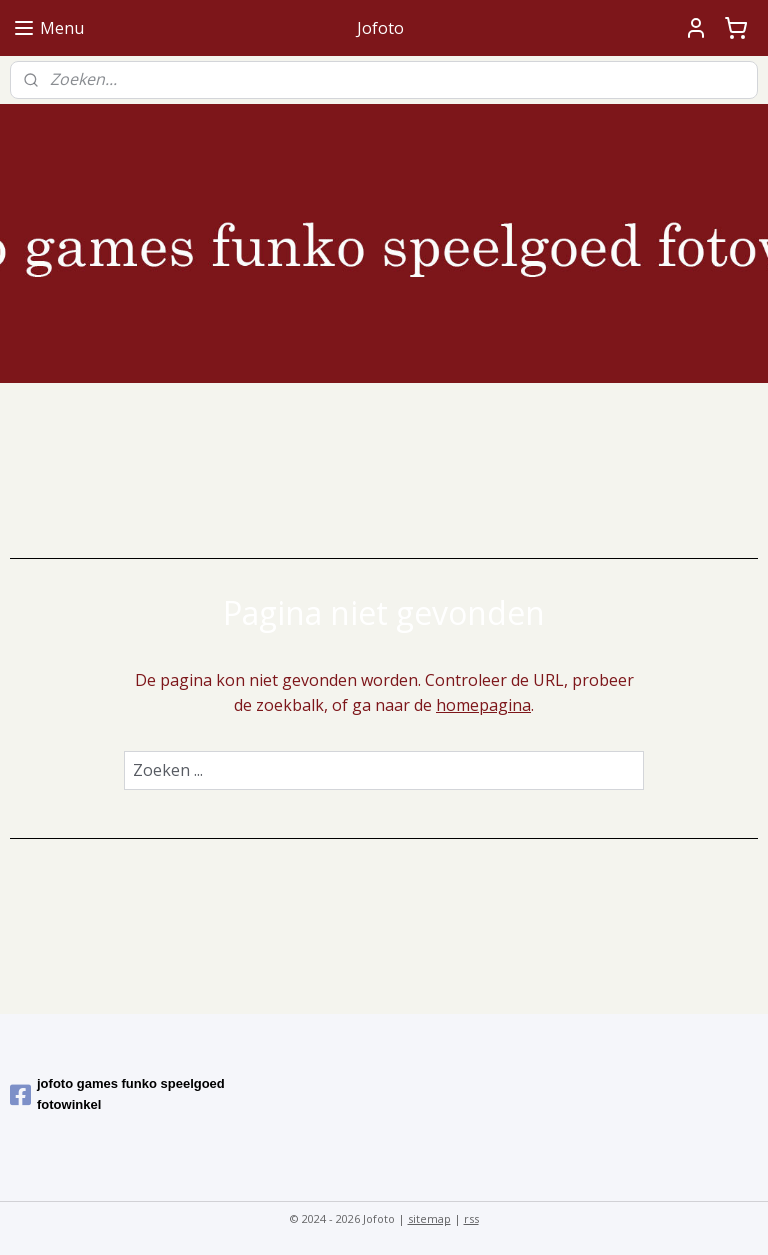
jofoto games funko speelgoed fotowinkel (117, 1094)
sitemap (429, 1218)
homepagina (483, 706)
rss (471, 1218)
